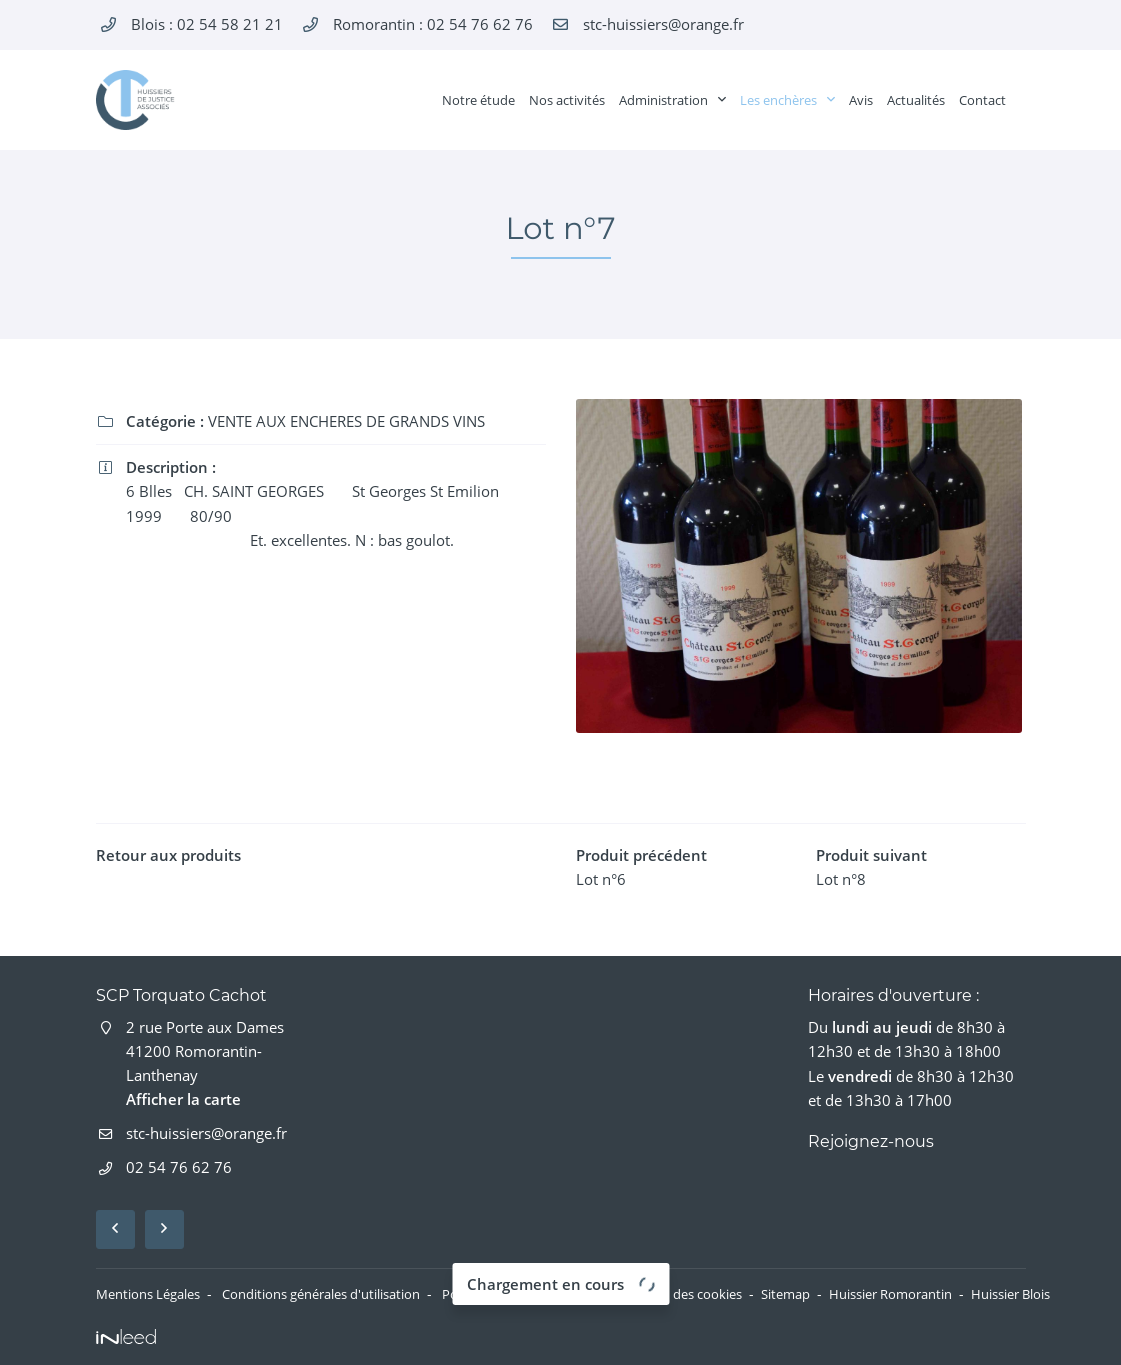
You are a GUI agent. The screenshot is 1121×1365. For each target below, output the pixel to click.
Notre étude (478, 100)
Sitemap (865, 1294)
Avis (861, 100)
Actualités (916, 100)
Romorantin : (433, 24)
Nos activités (567, 100)
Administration (663, 100)
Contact (982, 100)
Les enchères (778, 100)
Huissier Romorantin (981, 1294)
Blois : (207, 24)
